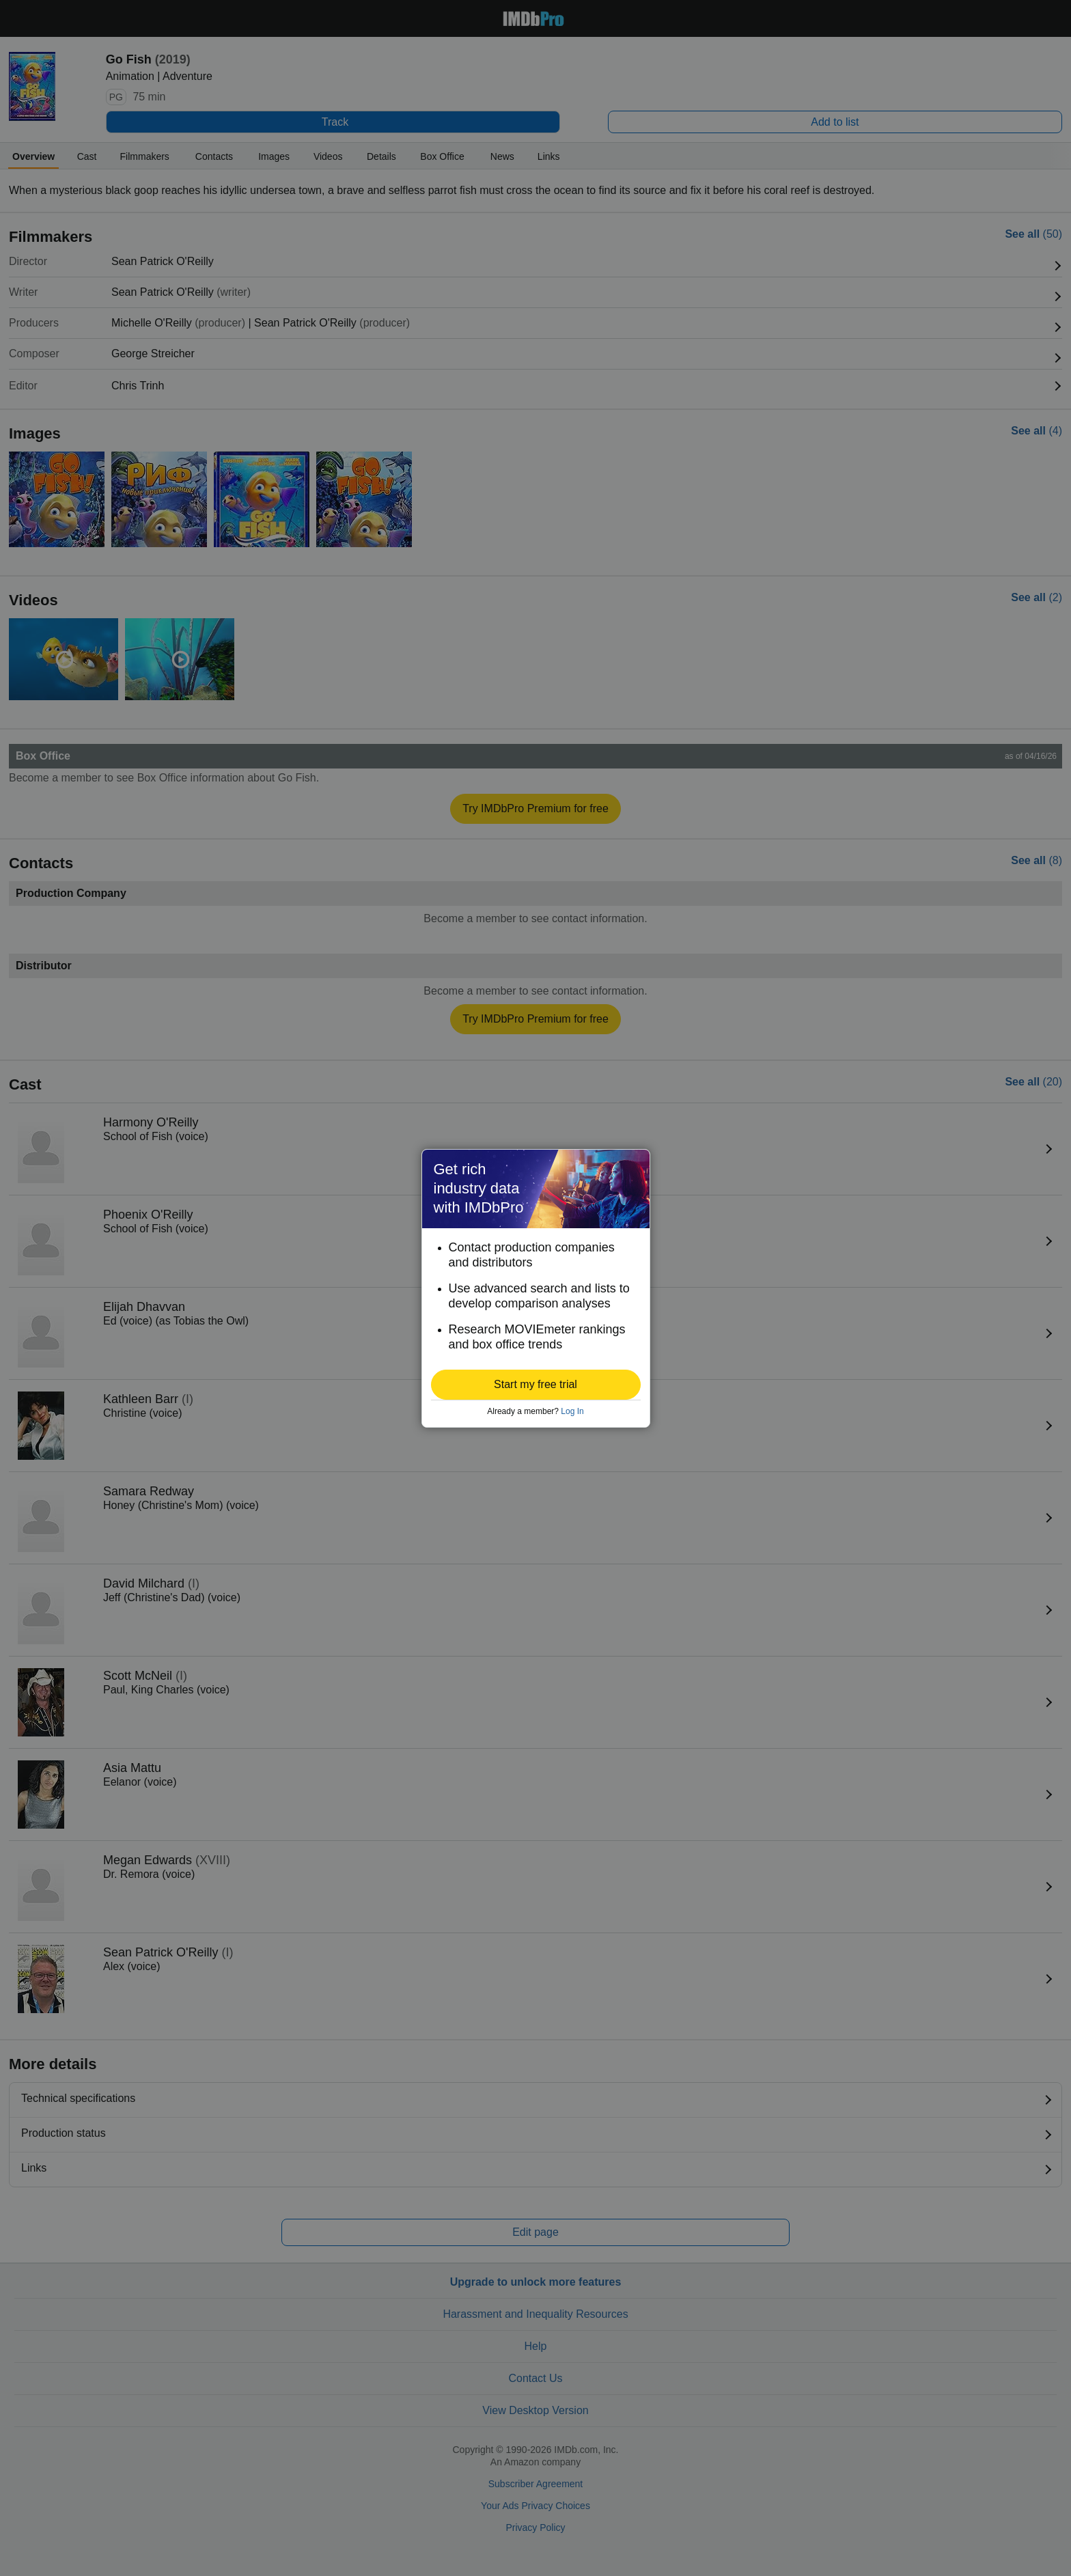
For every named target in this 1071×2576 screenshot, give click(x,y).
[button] (536, 1384)
